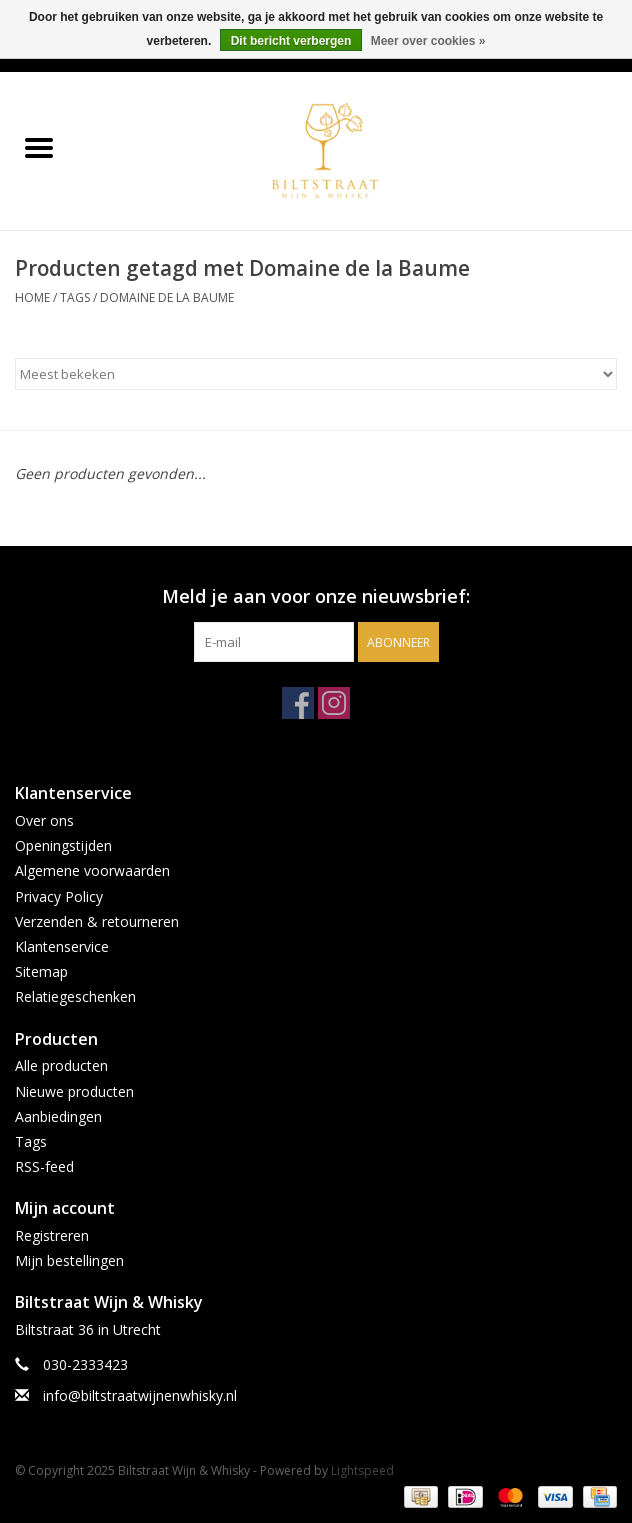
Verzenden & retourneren (97, 921)
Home (32, 297)
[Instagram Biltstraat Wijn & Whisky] (334, 703)
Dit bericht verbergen (291, 41)
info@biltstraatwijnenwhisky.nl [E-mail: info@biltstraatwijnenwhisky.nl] (140, 1395)
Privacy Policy (59, 896)
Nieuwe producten (74, 1091)
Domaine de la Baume (167, 297)
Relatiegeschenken (75, 996)
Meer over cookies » (428, 41)
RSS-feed (44, 1166)
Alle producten (61, 1065)
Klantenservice (62, 946)
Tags (75, 297)
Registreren (52, 1235)
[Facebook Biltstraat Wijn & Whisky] (298, 703)
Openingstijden (63, 845)
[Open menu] (39, 147)
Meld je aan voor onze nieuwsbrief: (316, 596)
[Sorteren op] (316, 374)
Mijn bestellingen (69, 1260)
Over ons (44, 820)
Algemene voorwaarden (92, 870)
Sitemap (41, 971)
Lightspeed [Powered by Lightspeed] (362, 1470)
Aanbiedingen (58, 1116)
